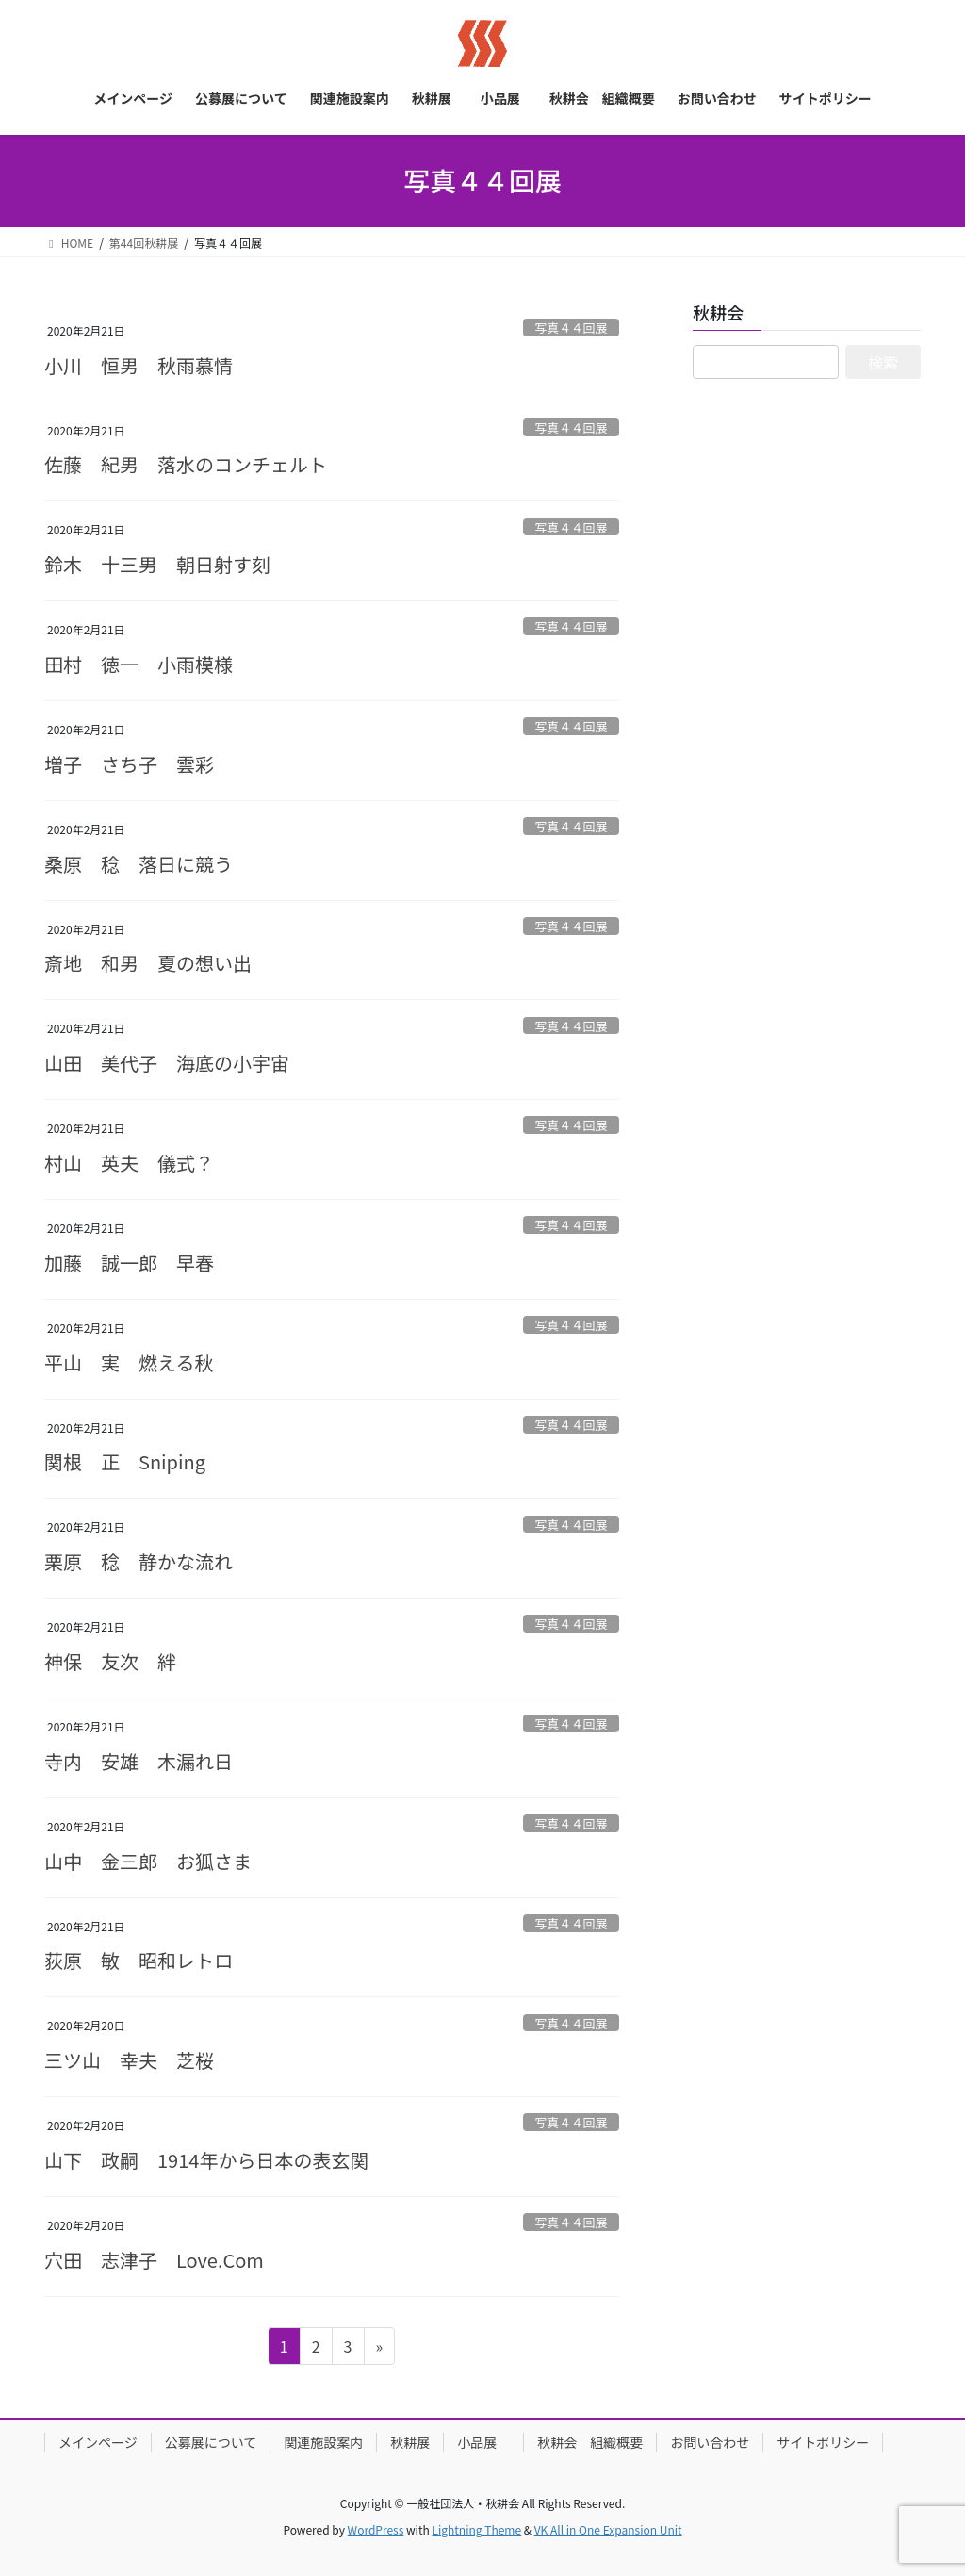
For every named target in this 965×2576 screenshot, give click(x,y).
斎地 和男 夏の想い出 (148, 962)
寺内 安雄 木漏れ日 (138, 1761)
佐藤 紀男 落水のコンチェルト (185, 464)
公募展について (211, 2442)
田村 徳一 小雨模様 (138, 664)
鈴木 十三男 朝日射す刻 (157, 564)
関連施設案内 (323, 2442)
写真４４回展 (570, 327)
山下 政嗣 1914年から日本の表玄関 (206, 2160)
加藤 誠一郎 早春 (129, 1262)
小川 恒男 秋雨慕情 (138, 365)
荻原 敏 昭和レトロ (138, 1960)
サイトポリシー (823, 2442)
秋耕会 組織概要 (590, 2442)
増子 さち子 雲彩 (129, 764)
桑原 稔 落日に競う (138, 864)
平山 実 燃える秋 (128, 1362)
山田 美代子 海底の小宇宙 (166, 1062)
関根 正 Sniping (124, 1461)
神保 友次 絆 (110, 1661)
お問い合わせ (709, 2442)
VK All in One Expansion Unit (608, 2529)
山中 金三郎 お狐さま (148, 1861)
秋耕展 (410, 2442)
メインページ (98, 2442)
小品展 (483, 2442)
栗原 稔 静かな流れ (138, 1561)
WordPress (376, 2529)
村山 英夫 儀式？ (129, 1162)
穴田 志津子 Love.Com (154, 2259)
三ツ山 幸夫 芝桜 (129, 2060)
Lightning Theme (476, 2529)
